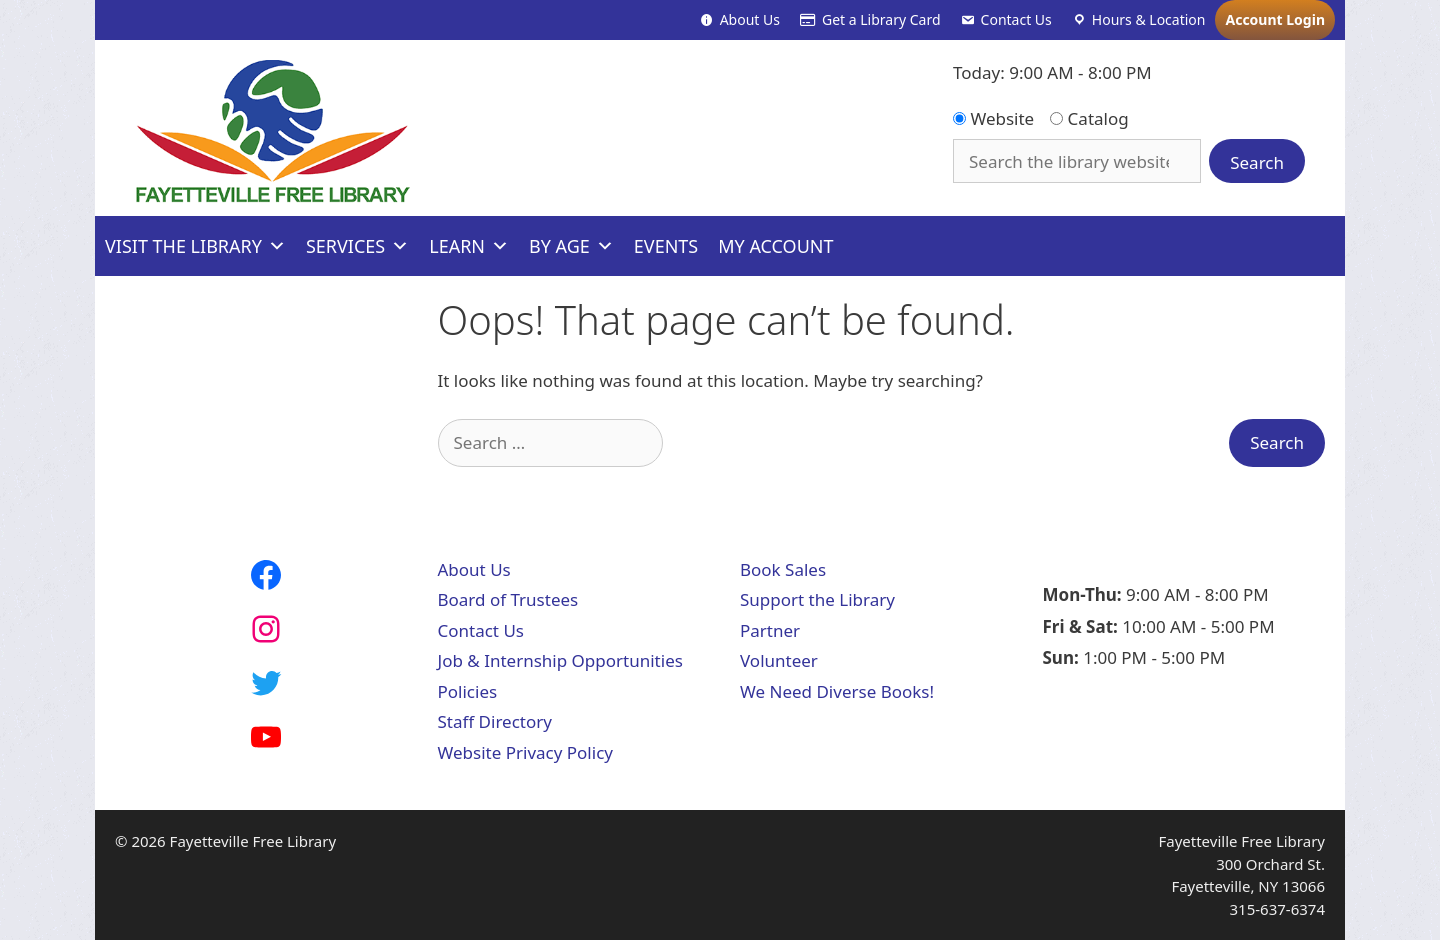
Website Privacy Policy (525, 752)
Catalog (1089, 118)
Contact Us (1016, 19)
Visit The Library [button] (195, 246)
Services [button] (357, 246)
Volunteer (779, 660)
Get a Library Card (881, 19)
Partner (770, 630)
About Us (750, 19)
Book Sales (783, 569)
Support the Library (817, 599)
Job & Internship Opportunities (560, 660)
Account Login (1275, 19)
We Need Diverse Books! (837, 691)
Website (993, 118)
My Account (775, 246)
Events (666, 246)
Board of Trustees (508, 599)
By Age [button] (571, 246)
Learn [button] (469, 246)
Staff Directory (495, 721)
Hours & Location (1149, 19)
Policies (468, 691)
